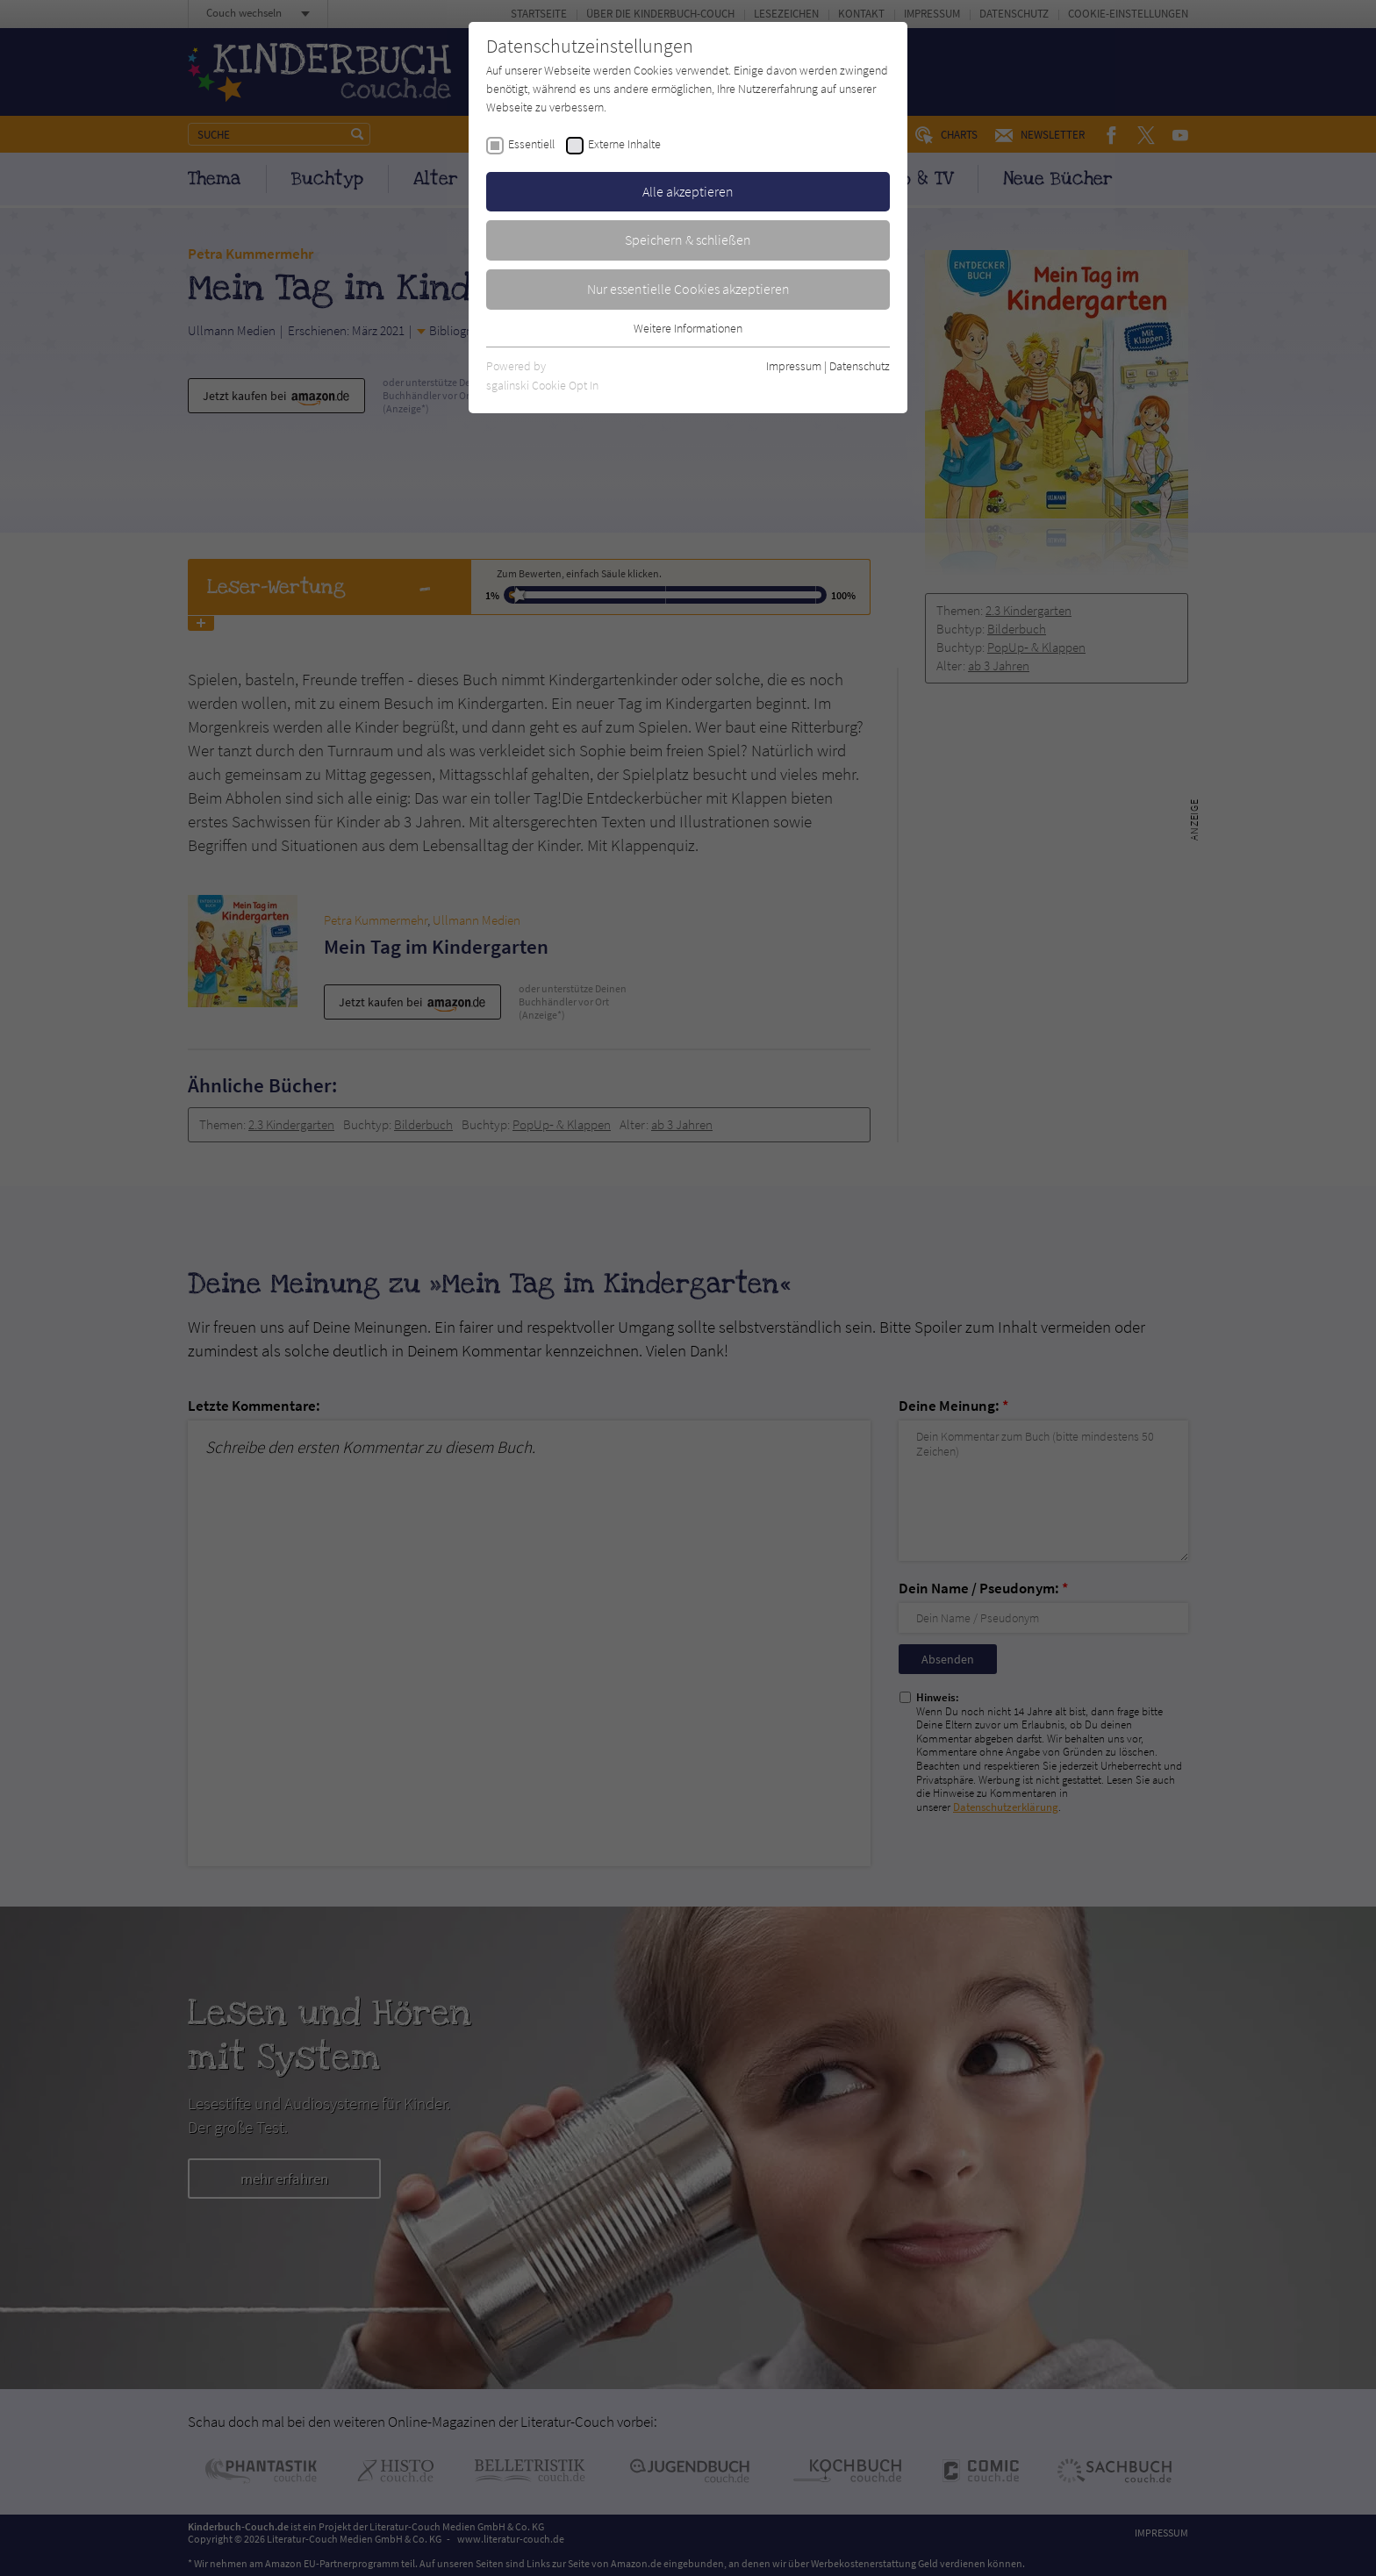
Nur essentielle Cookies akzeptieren (688, 288)
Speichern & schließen (688, 239)
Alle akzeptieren (688, 191)
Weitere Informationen (688, 328)
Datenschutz (859, 366)
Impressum (793, 366)
